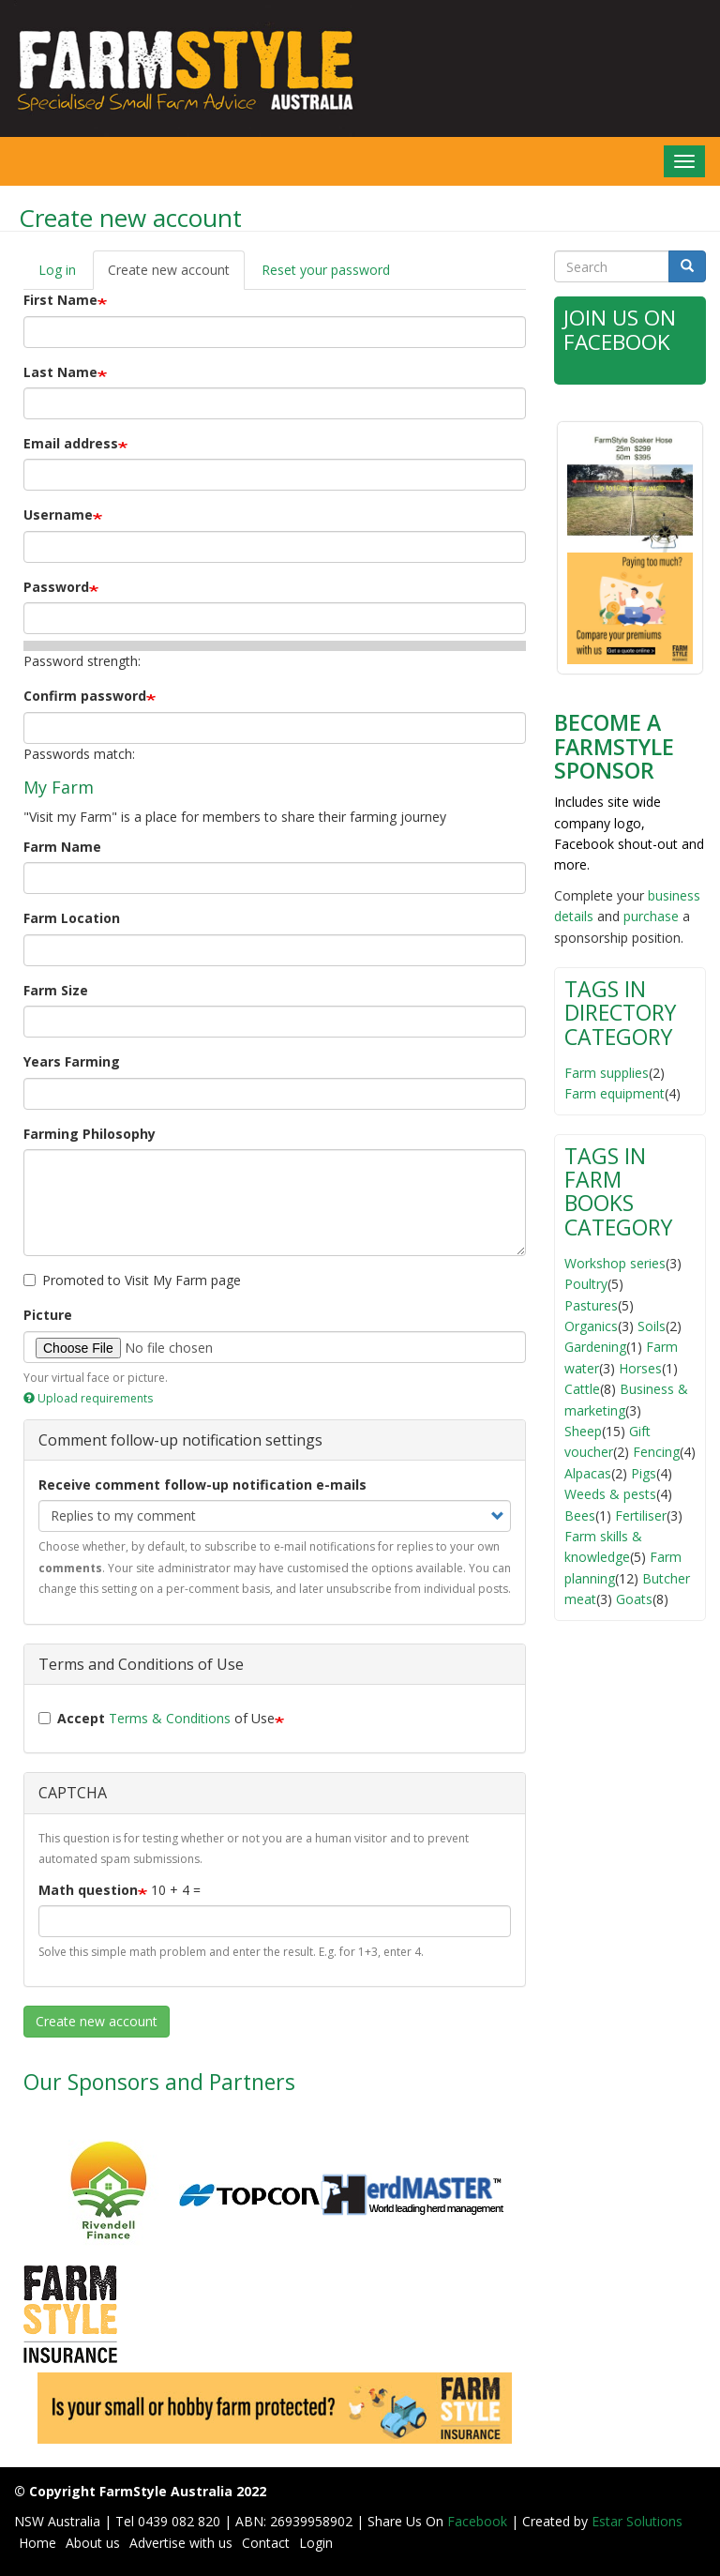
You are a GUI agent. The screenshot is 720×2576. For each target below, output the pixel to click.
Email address (70, 443)
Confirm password (84, 696)
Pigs (643, 1472)
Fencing (656, 1451)
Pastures (591, 1304)
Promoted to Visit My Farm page (132, 1280)
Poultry (586, 1283)
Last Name (60, 372)
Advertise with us (180, 2543)
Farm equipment (614, 1092)
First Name (60, 300)
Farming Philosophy (89, 1134)
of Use (156, 1718)
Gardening (595, 1346)
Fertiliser (641, 1514)
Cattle (582, 1388)
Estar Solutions (637, 2521)
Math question (88, 1890)
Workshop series (615, 1262)
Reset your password (326, 270)
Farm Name (62, 847)
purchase (651, 915)
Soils (652, 1325)
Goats (634, 1598)
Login (316, 2543)
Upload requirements (88, 1398)
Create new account (176, 275)
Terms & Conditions (170, 1718)
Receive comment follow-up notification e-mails (202, 1484)
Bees (579, 1514)
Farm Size (55, 990)
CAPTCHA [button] (72, 1792)
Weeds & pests (610, 1493)
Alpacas (587, 1472)
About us (93, 2543)
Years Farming (71, 1061)
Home (37, 2543)
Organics (591, 1325)
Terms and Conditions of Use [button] (141, 1664)
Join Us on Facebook (620, 329)
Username (58, 514)
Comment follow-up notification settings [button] (180, 1440)
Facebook (479, 2521)
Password (56, 587)
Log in (57, 270)
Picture (47, 1315)
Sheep (583, 1430)
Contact (266, 2543)
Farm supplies (606, 1072)
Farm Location (71, 918)
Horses (640, 1367)
